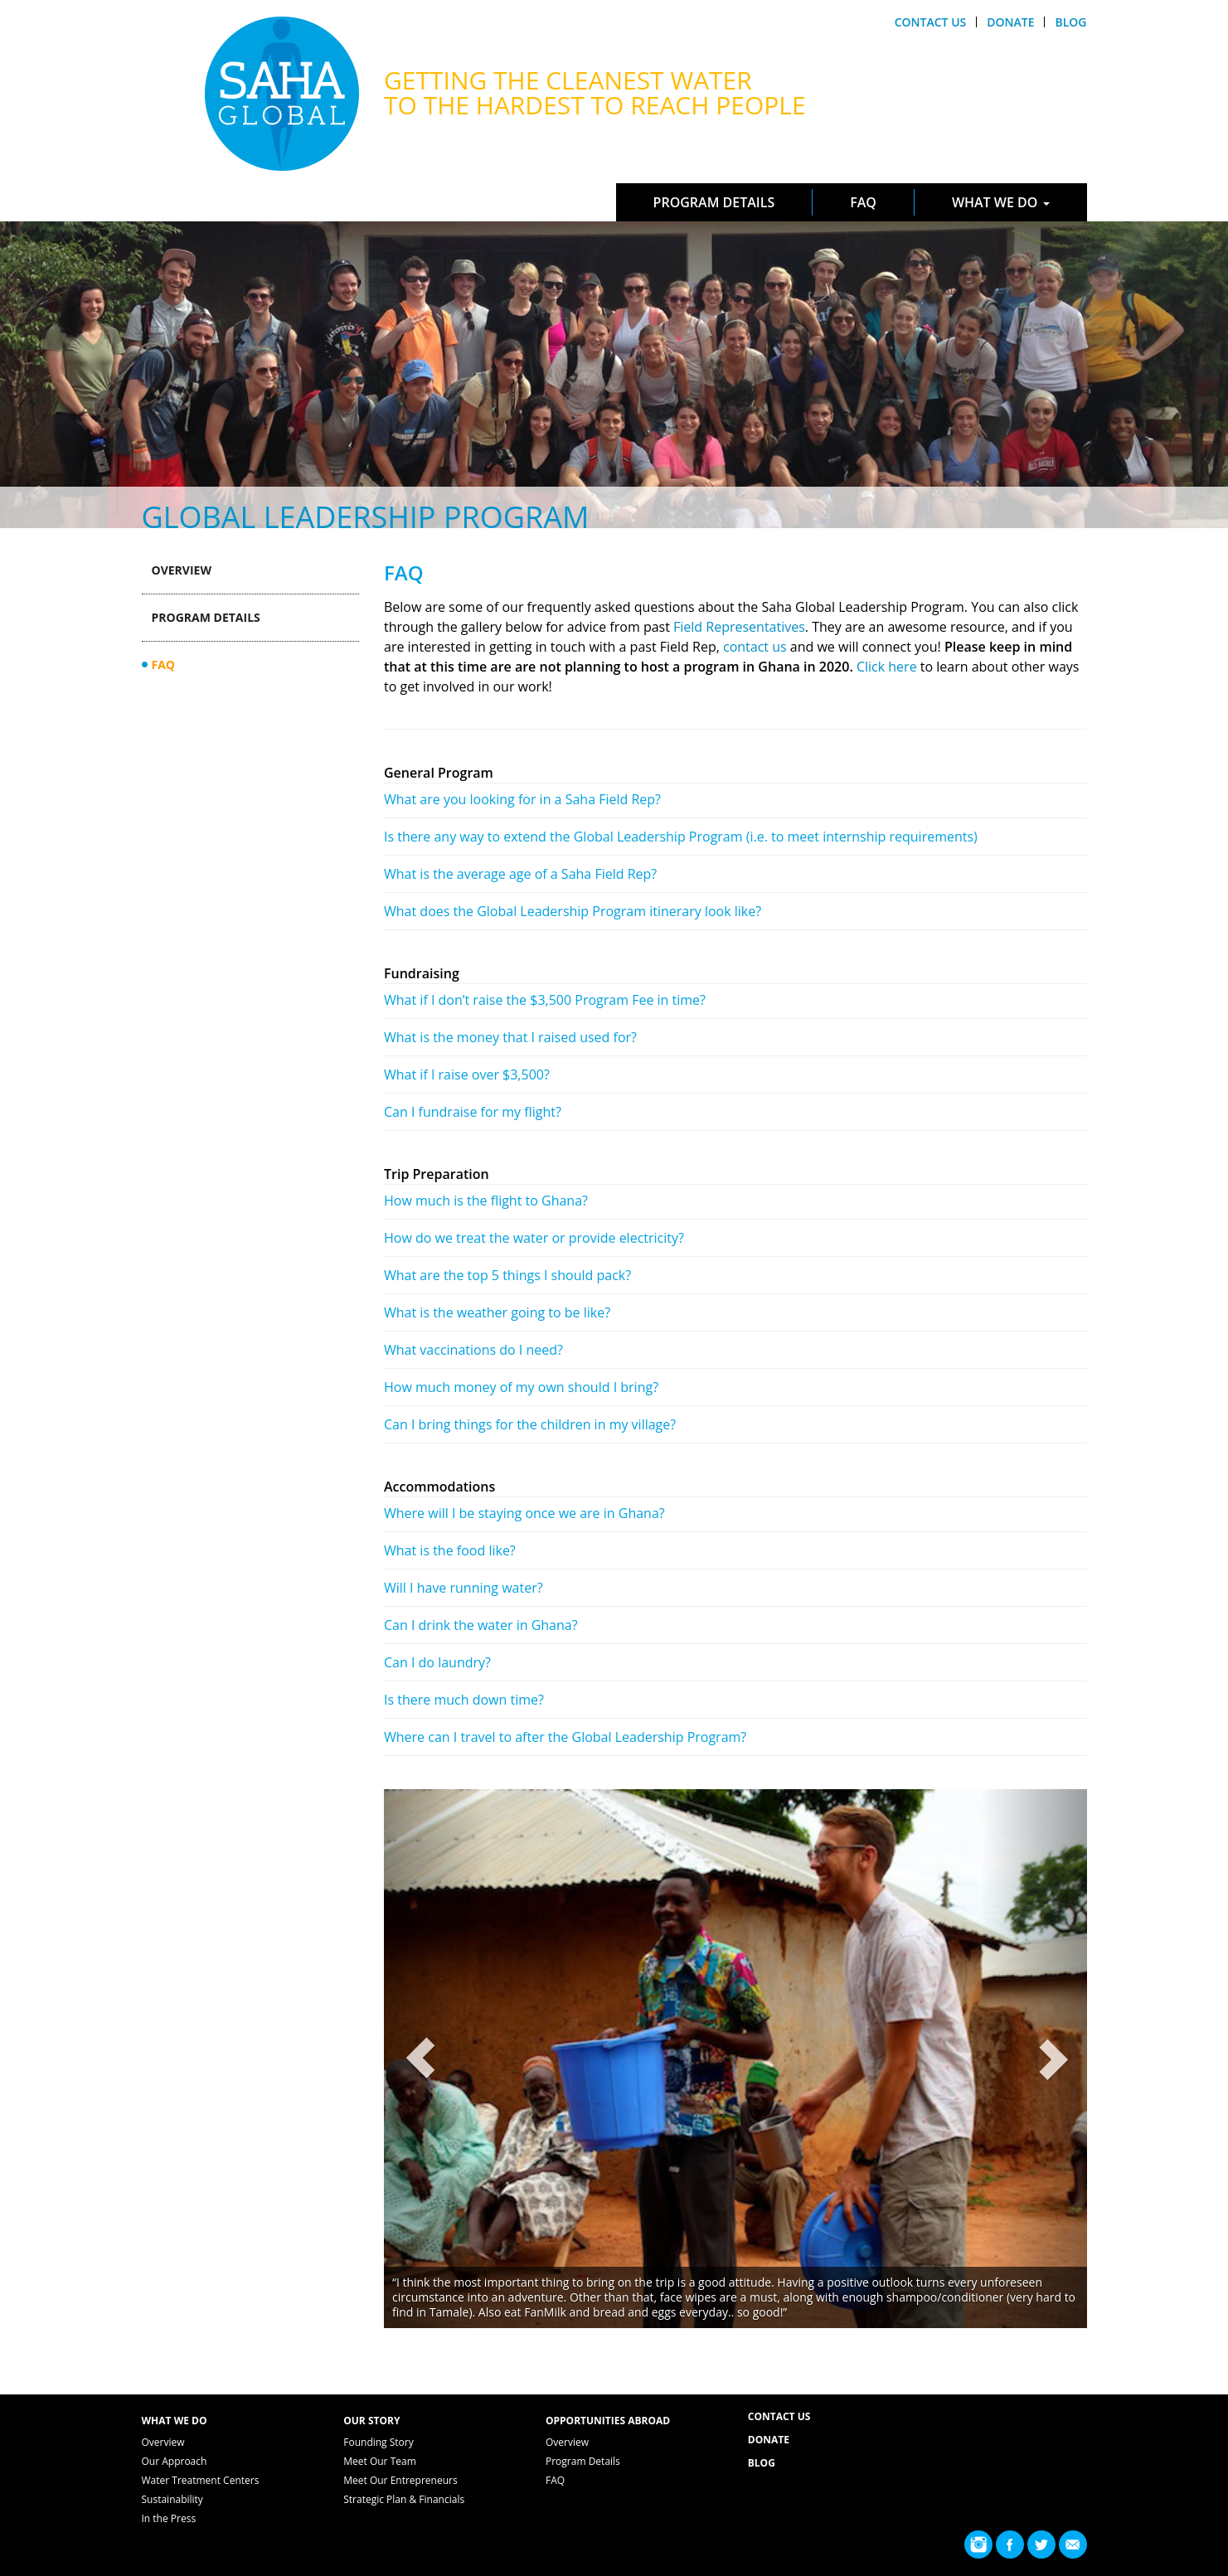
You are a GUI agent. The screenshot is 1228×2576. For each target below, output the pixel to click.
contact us (755, 647)
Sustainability (172, 2499)
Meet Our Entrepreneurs (400, 2480)
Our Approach (174, 2461)
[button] (436, 2058)
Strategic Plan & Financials (403, 2499)
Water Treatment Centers (201, 2480)
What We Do (1001, 202)
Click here (887, 666)
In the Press (169, 2518)
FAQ (863, 202)
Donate (1010, 22)
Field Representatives (739, 627)
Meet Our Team (379, 2461)
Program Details (714, 202)
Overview (181, 570)
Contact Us (931, 22)
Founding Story (378, 2442)
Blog (1070, 22)
